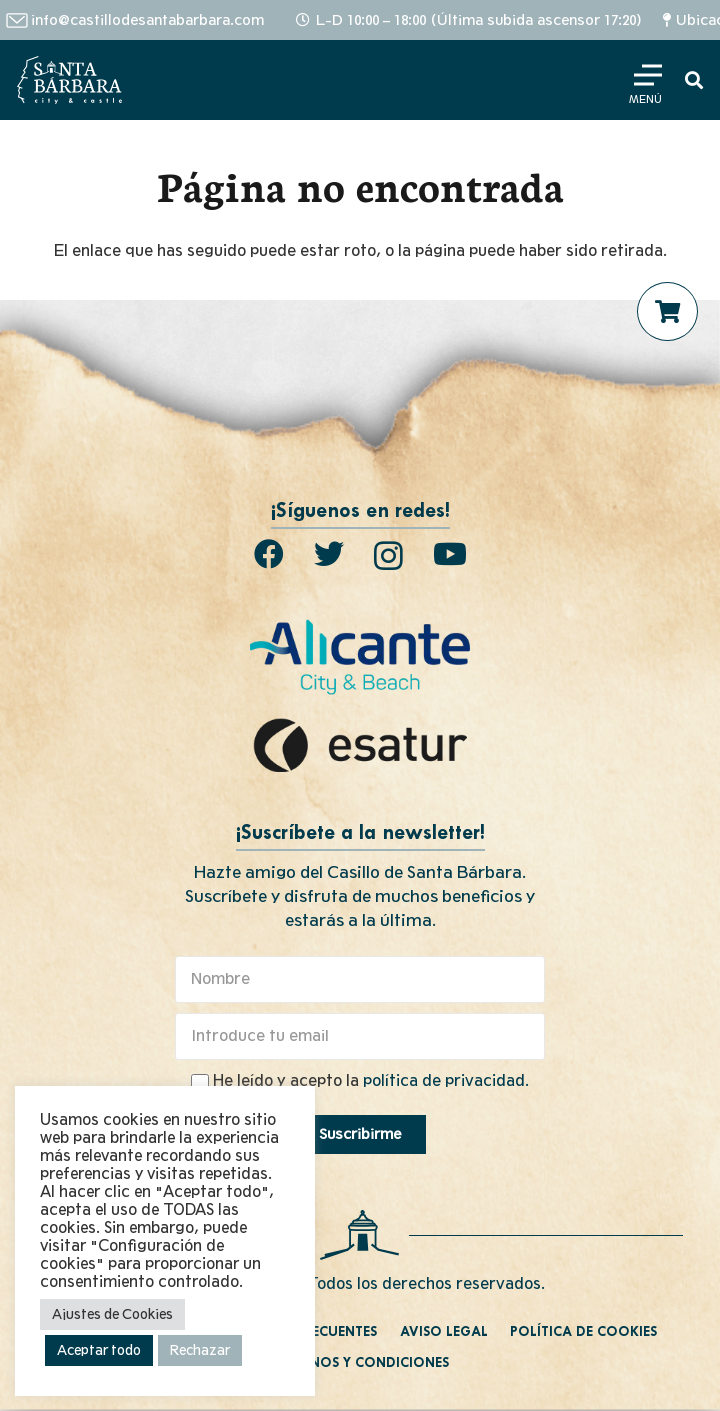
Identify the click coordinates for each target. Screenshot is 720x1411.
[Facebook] (269, 554)
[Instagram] (388, 555)
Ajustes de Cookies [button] (112, 1314)
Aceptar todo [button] (99, 1350)
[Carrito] (668, 312)
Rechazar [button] (200, 1350)
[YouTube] (450, 554)
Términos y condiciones (360, 1363)
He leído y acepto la (371, 1081)
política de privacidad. (446, 1081)
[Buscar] (694, 80)
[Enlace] (69, 80)
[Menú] (645, 80)
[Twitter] (329, 554)
